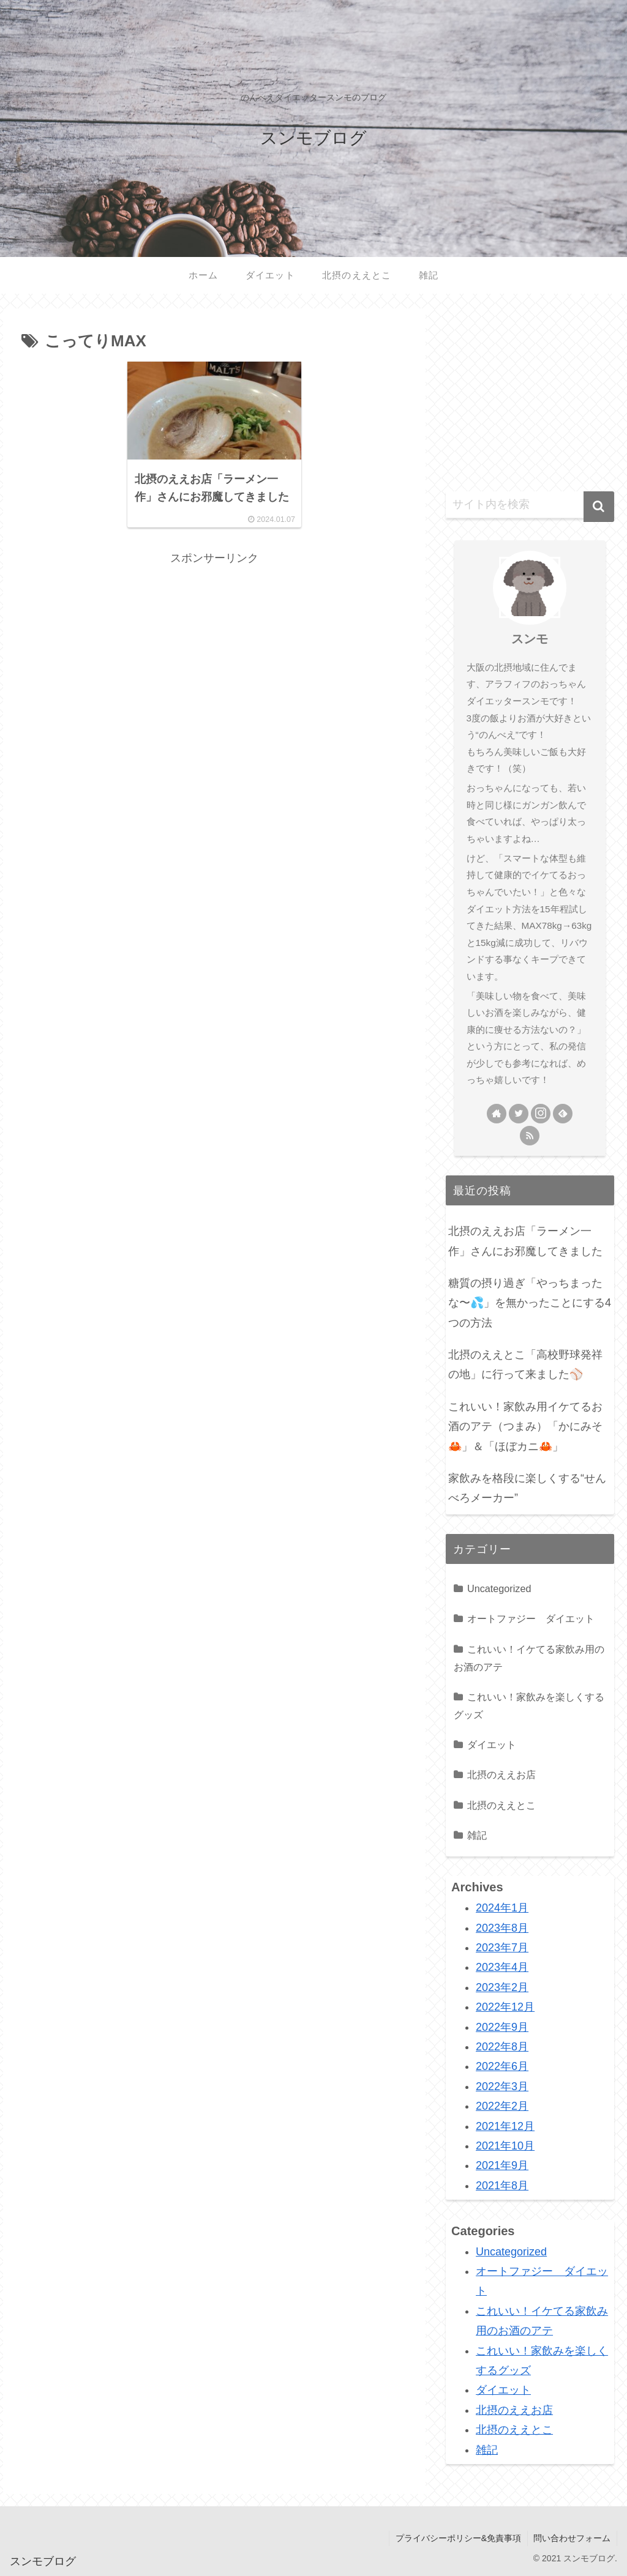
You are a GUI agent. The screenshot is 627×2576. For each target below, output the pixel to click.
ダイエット (491, 1744)
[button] (599, 506)
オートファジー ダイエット (531, 1618)
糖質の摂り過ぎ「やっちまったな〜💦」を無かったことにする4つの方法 (529, 1303)
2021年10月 (505, 2146)
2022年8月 (502, 2047)
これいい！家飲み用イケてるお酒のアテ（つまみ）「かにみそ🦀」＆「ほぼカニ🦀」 (525, 1427)
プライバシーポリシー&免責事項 (457, 2538)
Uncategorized (499, 1588)
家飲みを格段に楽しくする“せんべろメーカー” (527, 1488)
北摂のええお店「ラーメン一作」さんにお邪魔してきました (525, 1241)
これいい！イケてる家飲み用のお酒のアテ (529, 1658)
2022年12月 (505, 2007)
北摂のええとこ (501, 1805)
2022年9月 (502, 2027)
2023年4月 (502, 1967)
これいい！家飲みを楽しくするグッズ (529, 1705)
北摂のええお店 (501, 1774)
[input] (530, 504)
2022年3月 (502, 2086)
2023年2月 (502, 1987)
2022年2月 (502, 2106)
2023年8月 (502, 1928)
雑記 (477, 1835)
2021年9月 (502, 2165)
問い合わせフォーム (571, 2538)
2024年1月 (502, 1908)
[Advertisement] (214, 654)
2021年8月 (502, 2186)
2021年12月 (505, 2126)
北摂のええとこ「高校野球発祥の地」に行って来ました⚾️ (525, 1364)
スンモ (529, 639)
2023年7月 (502, 1947)
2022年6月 (502, 2066)
